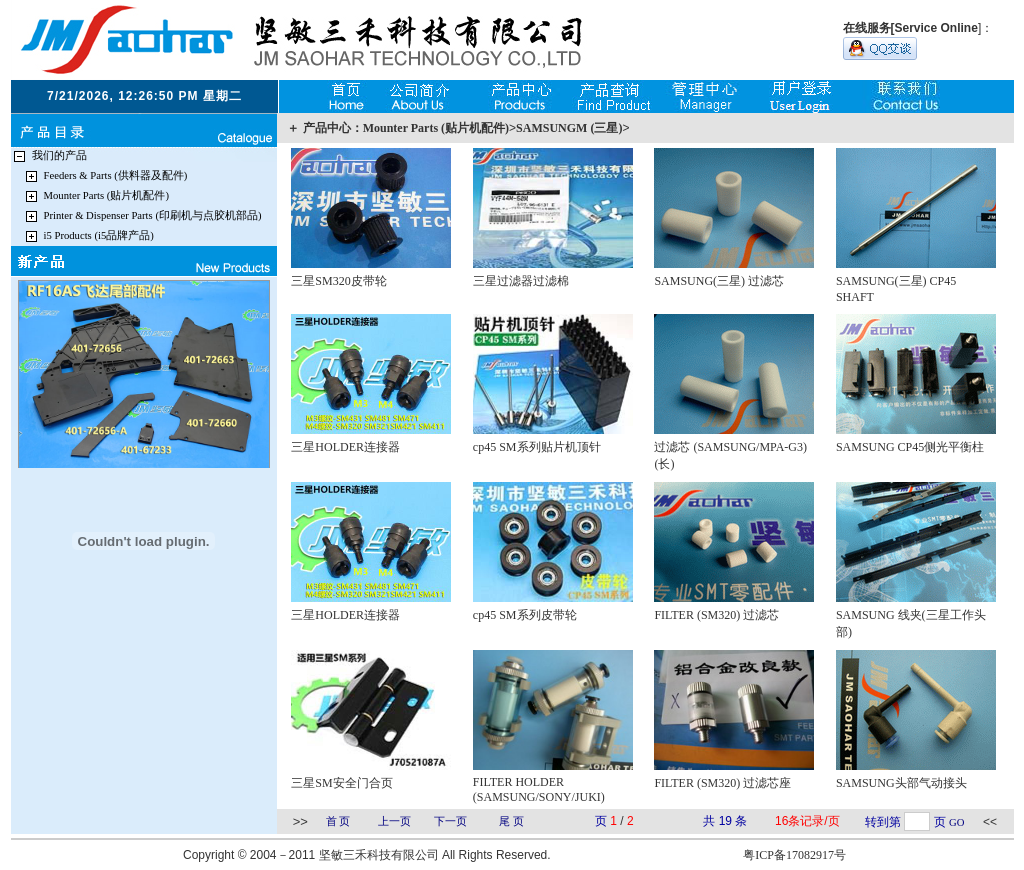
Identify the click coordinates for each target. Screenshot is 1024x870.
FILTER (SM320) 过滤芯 (716, 615)
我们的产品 (59, 155)
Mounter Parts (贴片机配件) (106, 195)
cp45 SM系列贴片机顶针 (537, 447)
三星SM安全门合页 (341, 783)
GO (956, 822)
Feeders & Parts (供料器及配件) (116, 175)
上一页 (394, 821)
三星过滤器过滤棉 (521, 281)
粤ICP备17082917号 (794, 855)
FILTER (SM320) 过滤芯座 (722, 783)
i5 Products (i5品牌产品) (99, 235)
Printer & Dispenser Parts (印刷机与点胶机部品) (153, 215)
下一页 (450, 821)
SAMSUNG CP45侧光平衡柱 (910, 447)
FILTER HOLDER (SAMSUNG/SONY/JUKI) (539, 789)
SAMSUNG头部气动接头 (901, 783)
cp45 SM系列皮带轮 (525, 615)
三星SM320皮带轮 (338, 281)
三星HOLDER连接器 (345, 447)
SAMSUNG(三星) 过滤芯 (719, 281)
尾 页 (511, 821)
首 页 (338, 821)
